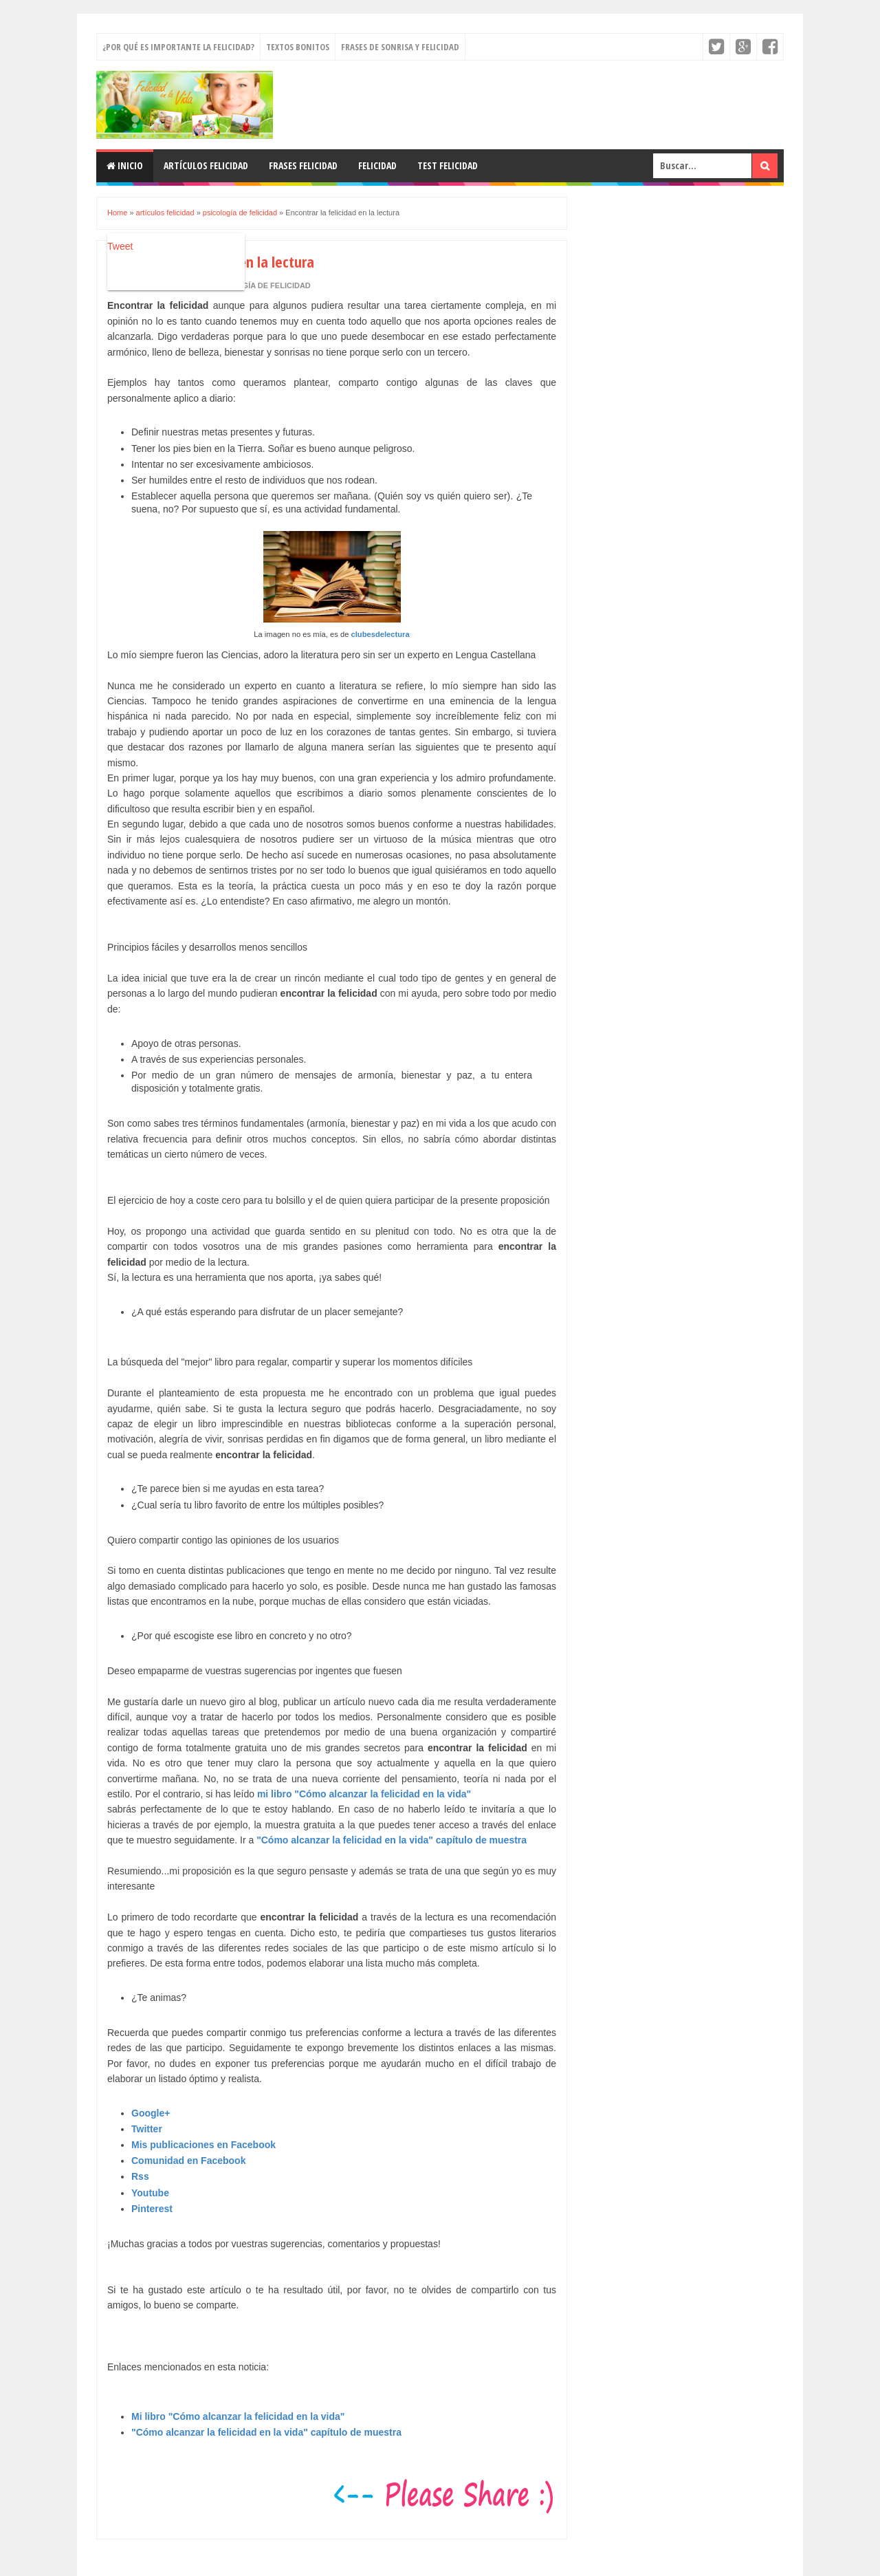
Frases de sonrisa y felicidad (400, 47)
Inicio (125, 165)
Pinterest (152, 2208)
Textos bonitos (297, 47)
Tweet (120, 246)
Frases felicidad (303, 165)
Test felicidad (447, 165)
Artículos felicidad (206, 165)
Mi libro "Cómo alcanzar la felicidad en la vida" (237, 2416)
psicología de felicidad (259, 285)
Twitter (146, 2128)
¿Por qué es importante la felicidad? (178, 47)
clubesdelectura (380, 634)
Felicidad (377, 165)
